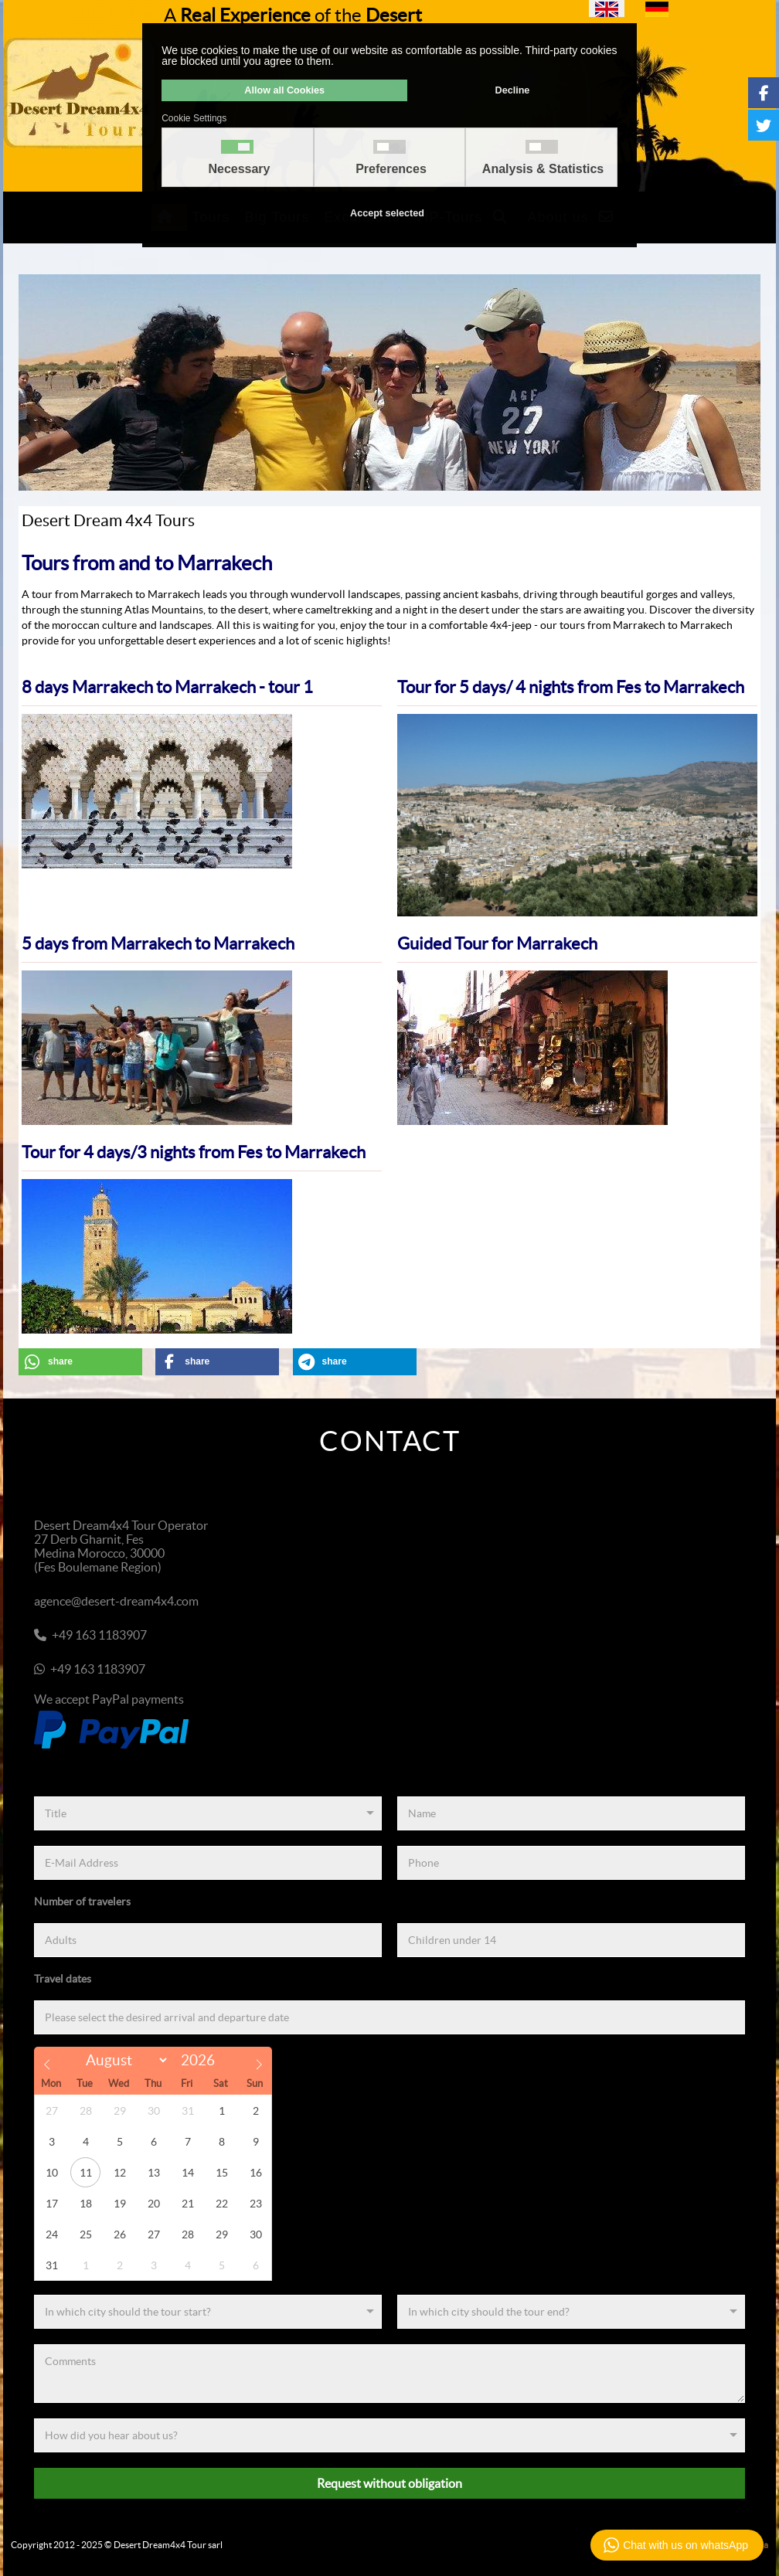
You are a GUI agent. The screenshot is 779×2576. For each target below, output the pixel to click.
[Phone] (571, 1863)
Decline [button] (512, 90)
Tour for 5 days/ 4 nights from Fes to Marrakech (570, 687)
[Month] (123, 2060)
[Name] (571, 1813)
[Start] (208, 2312)
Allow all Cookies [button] (284, 90)
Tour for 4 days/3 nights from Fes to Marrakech (194, 1152)
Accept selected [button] (387, 213)
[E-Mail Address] (208, 1863)
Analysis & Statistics (543, 169)
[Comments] (389, 2373)
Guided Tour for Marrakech (497, 943)
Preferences (391, 169)
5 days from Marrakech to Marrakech (158, 943)
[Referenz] (389, 2435)
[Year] (202, 2060)
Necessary (239, 169)
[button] (80, 1361)
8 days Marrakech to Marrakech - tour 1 (167, 687)
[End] (571, 2312)
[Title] (208, 1813)
